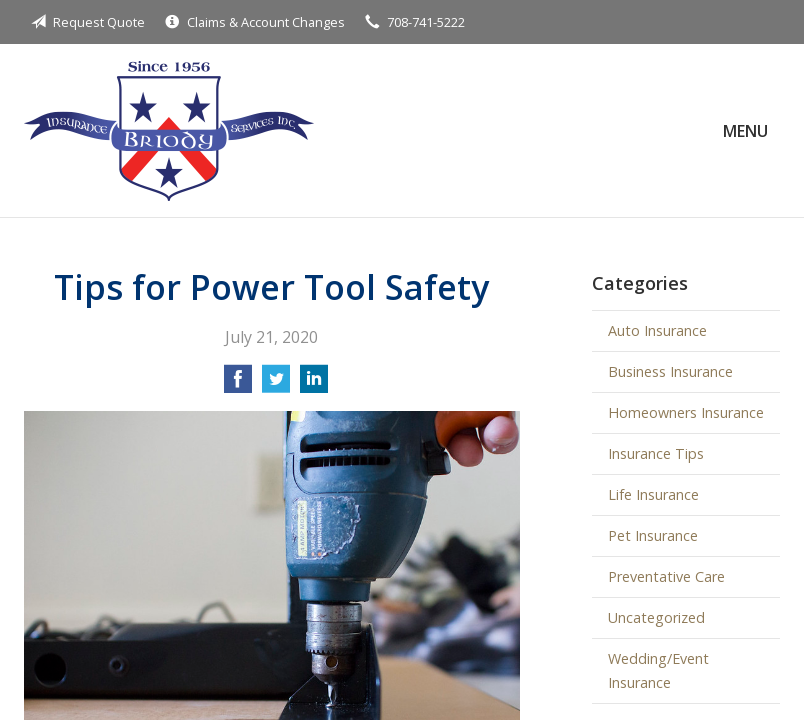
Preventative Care (666, 576)
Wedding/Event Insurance (658, 670)
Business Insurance (670, 371)
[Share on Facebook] (238, 385)
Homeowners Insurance (686, 412)
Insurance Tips (656, 453)
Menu (745, 131)
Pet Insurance (653, 535)
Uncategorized (656, 617)
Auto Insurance (657, 330)
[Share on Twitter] (276, 385)
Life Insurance (653, 494)
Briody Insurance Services (169, 130)
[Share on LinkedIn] (314, 385)
